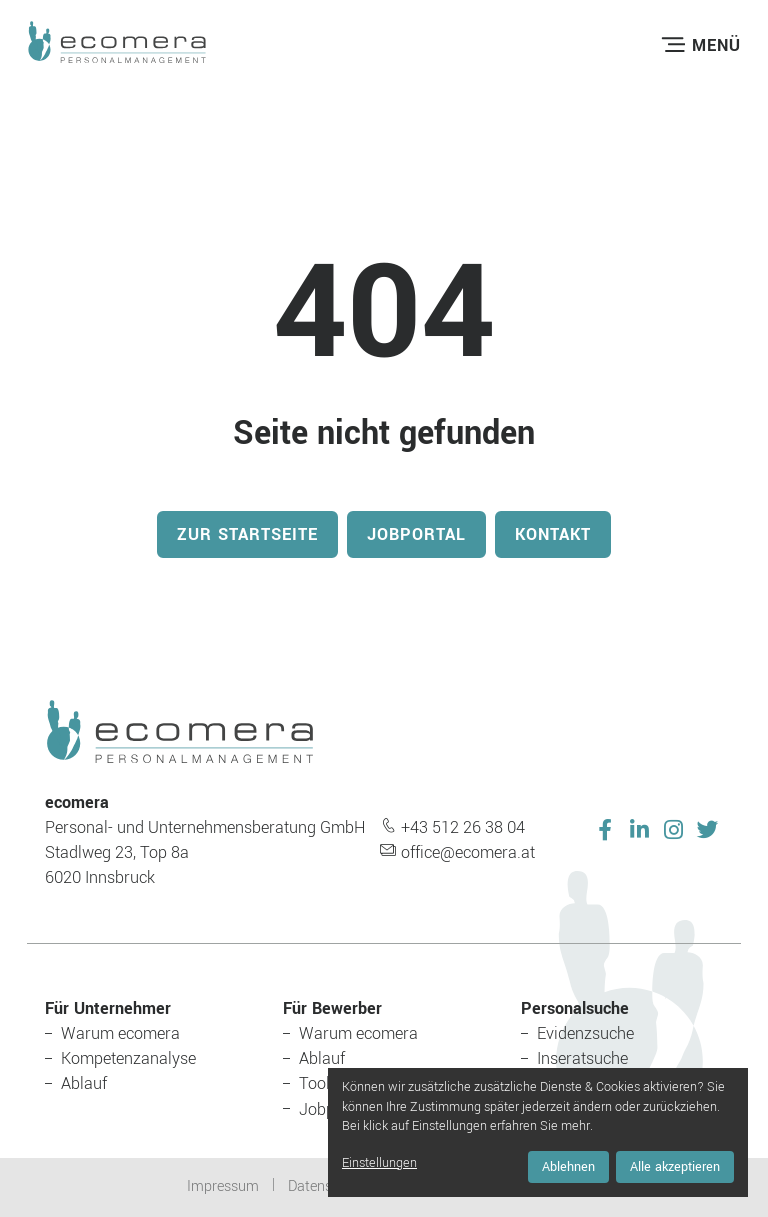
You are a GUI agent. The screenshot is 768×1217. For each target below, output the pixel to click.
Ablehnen (568, 1167)
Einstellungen (379, 1163)
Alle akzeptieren (675, 1167)
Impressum (223, 1186)
